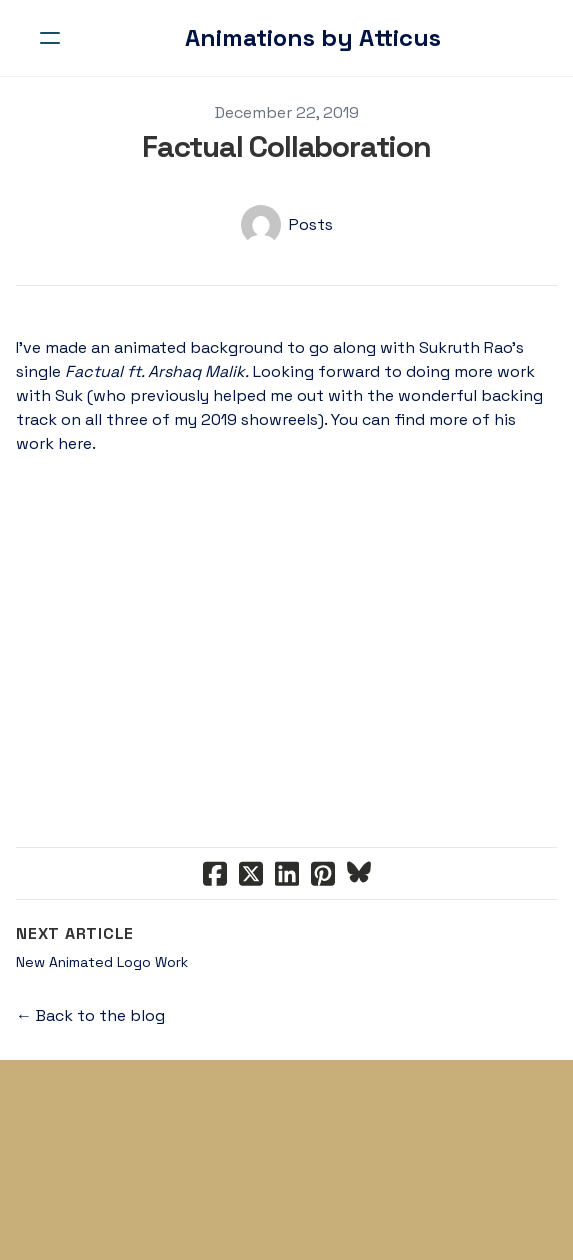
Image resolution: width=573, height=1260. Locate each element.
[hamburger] (50, 38)
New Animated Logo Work (102, 962)
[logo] (312, 38)
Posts (311, 224)
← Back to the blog (90, 1015)
